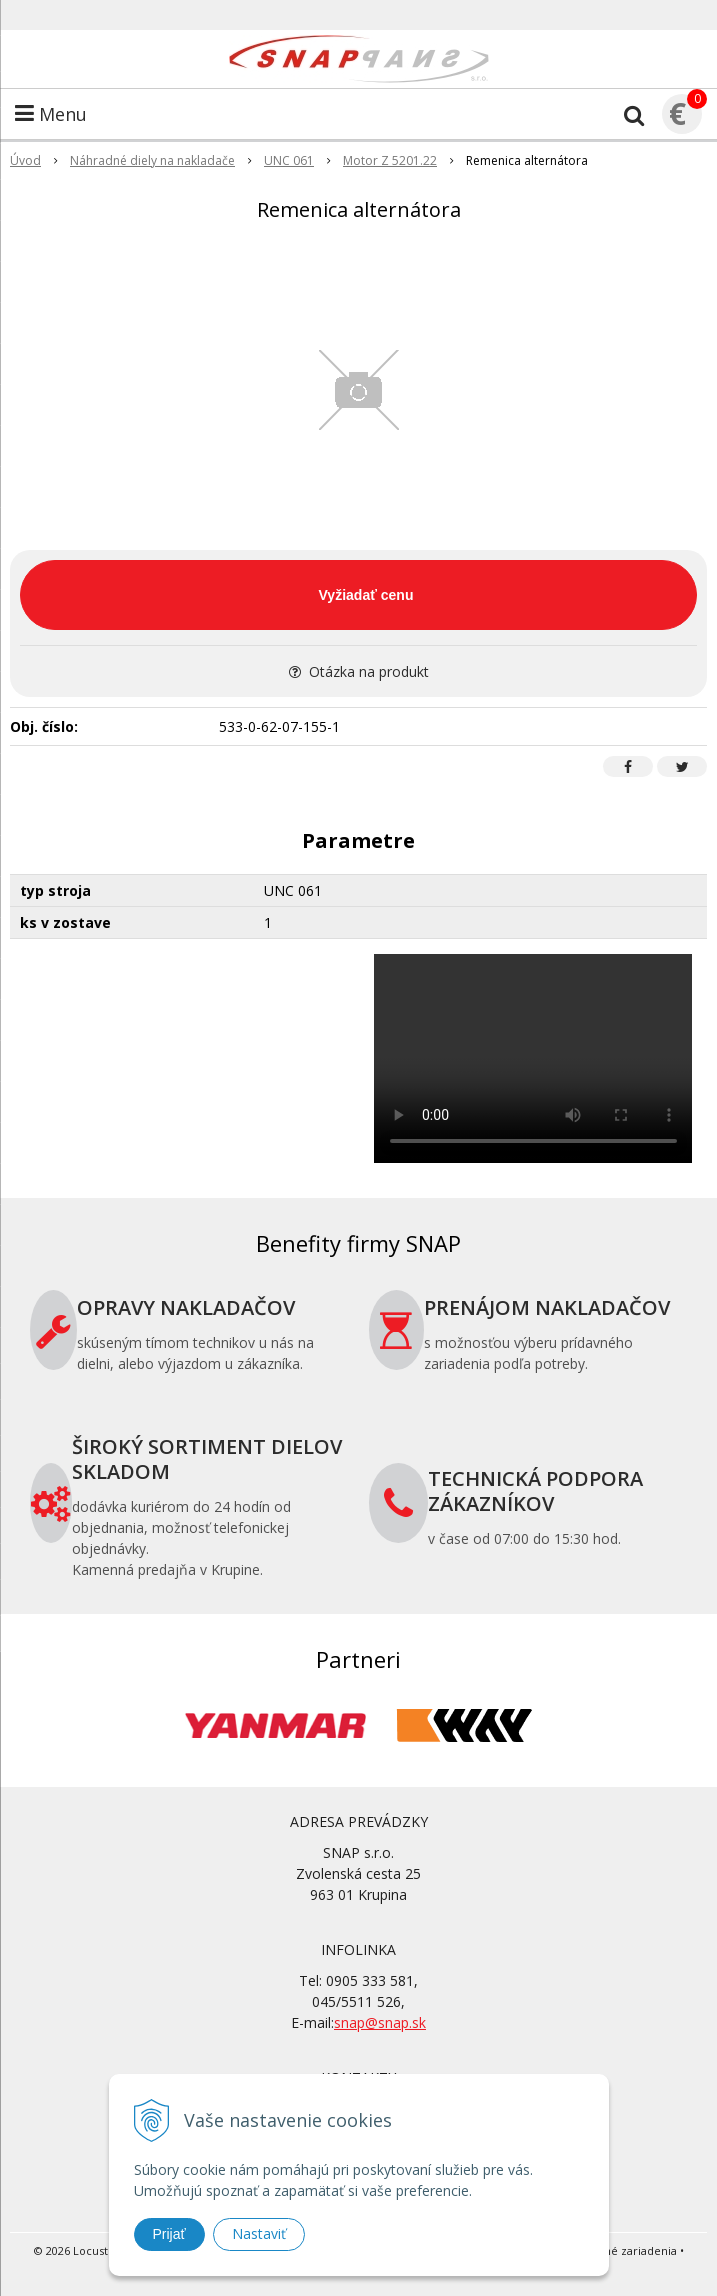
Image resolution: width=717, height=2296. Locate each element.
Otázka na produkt (359, 671)
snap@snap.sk (380, 2022)
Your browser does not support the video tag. (533, 1058)
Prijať (169, 2234)
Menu (51, 114)
